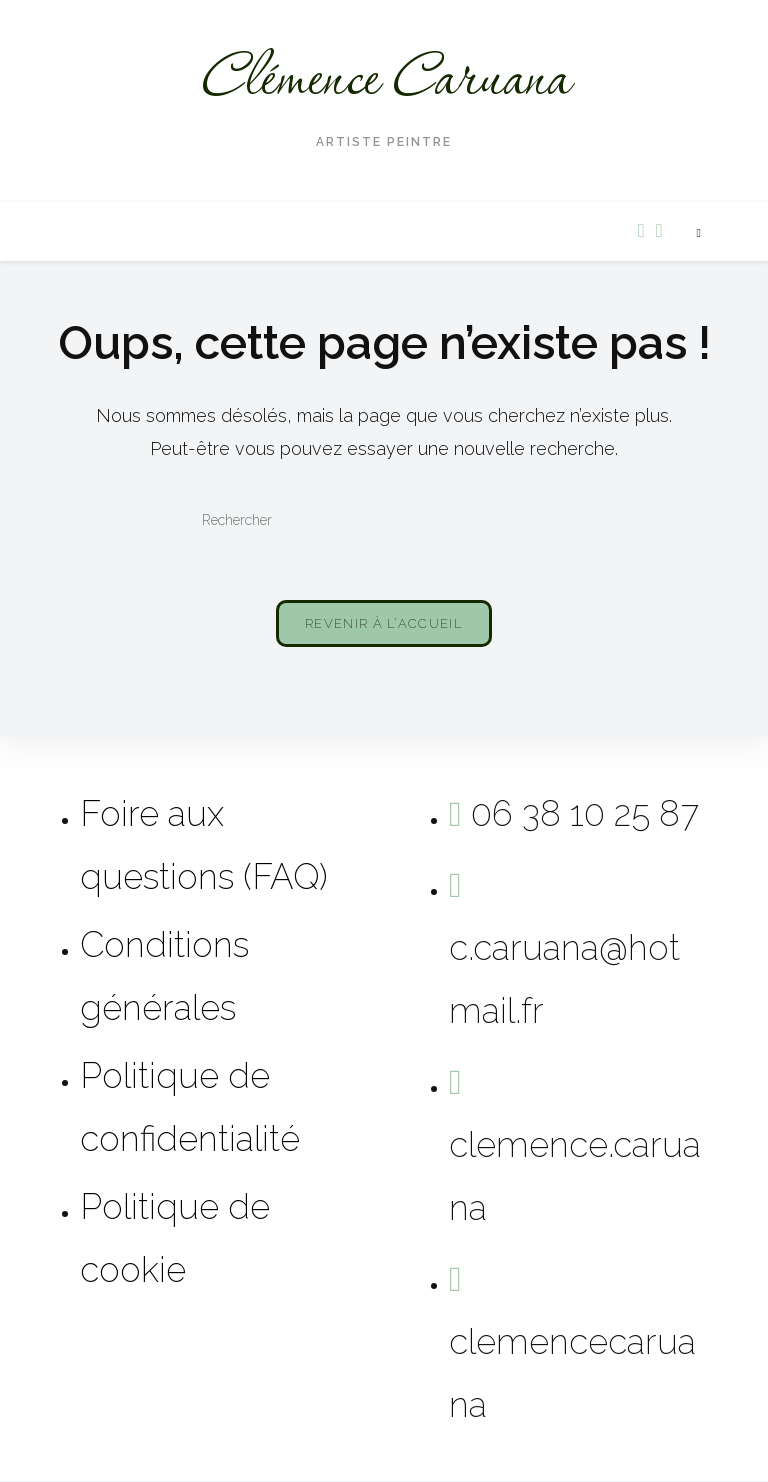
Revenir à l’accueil (384, 624)
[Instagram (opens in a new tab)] (659, 230)
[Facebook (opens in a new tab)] (641, 230)
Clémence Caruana (384, 80)
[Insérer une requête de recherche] (384, 521)
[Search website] (699, 234)
